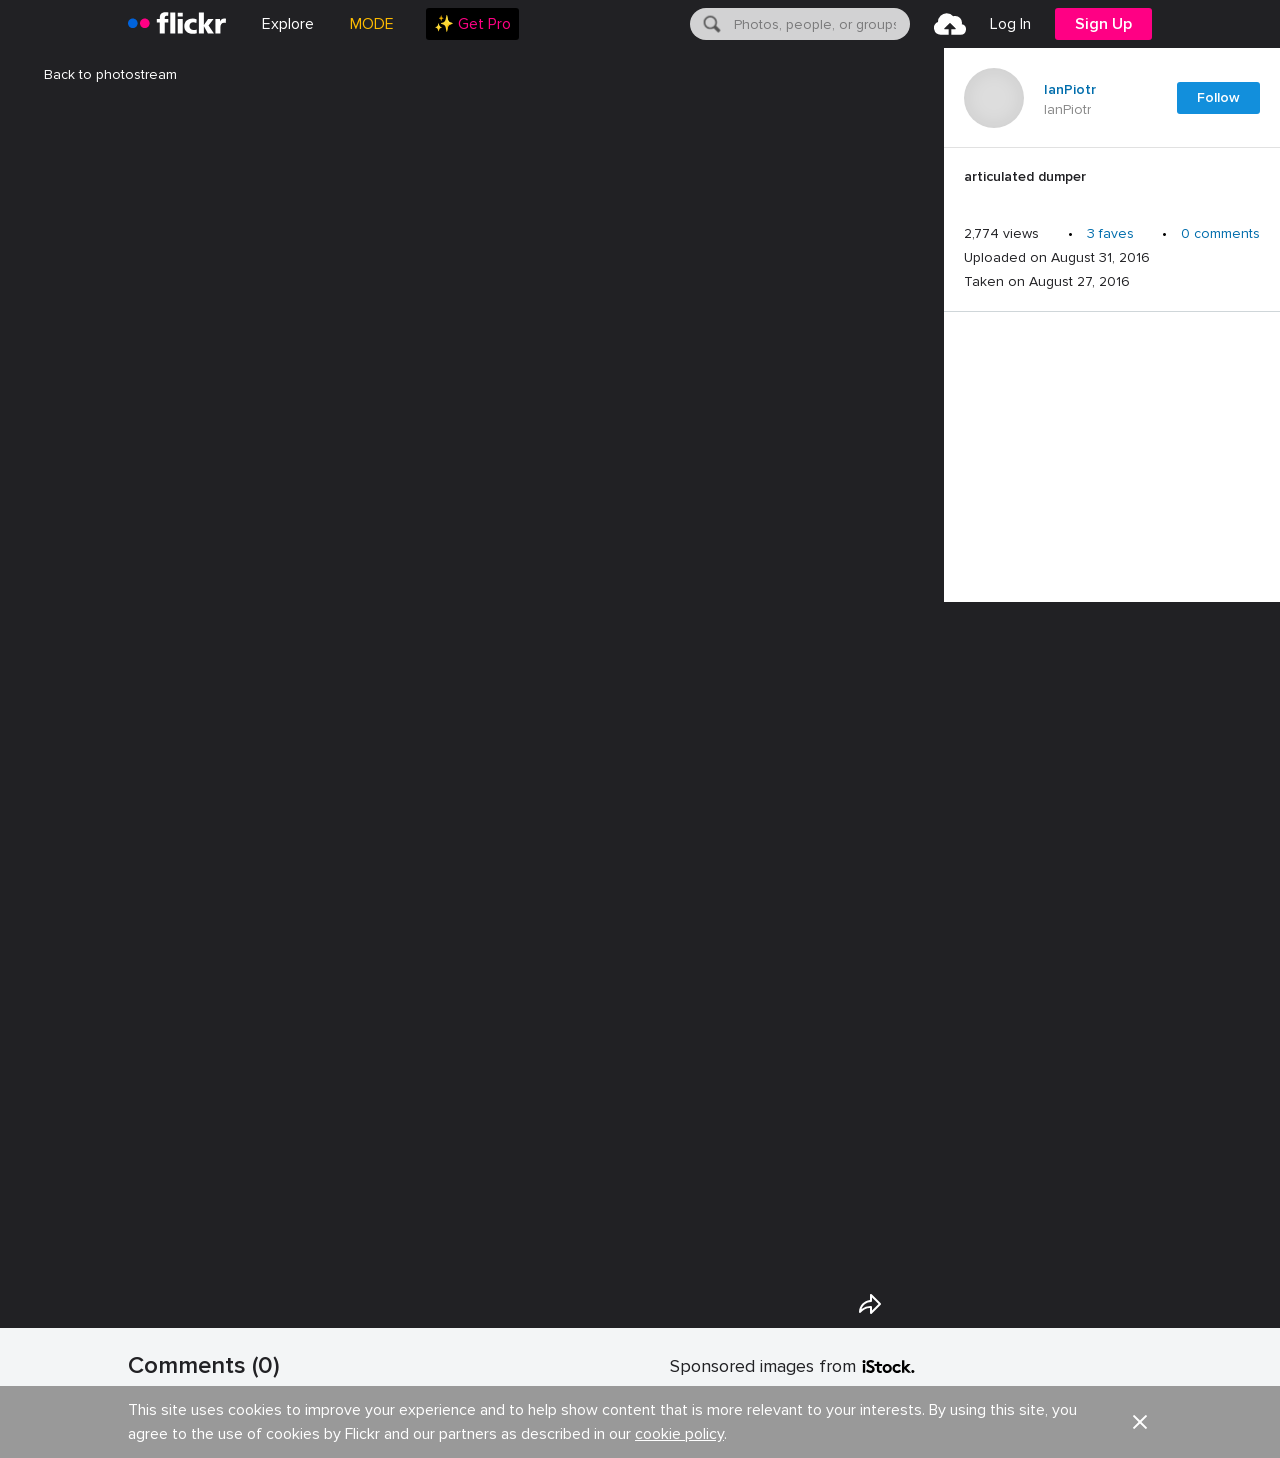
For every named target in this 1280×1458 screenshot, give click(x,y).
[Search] (710, 24)
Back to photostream (98, 74)
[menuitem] (472, 24)
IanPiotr (1070, 90)
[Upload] (950, 24)
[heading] (177, 24)
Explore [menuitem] (288, 24)
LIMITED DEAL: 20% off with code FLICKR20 (822, 1407)
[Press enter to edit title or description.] (1112, 182)
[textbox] (820, 24)
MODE (372, 24)
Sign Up (1103, 24)
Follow (1218, 97)
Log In (1010, 24)
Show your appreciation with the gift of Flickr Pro (349, 1422)
